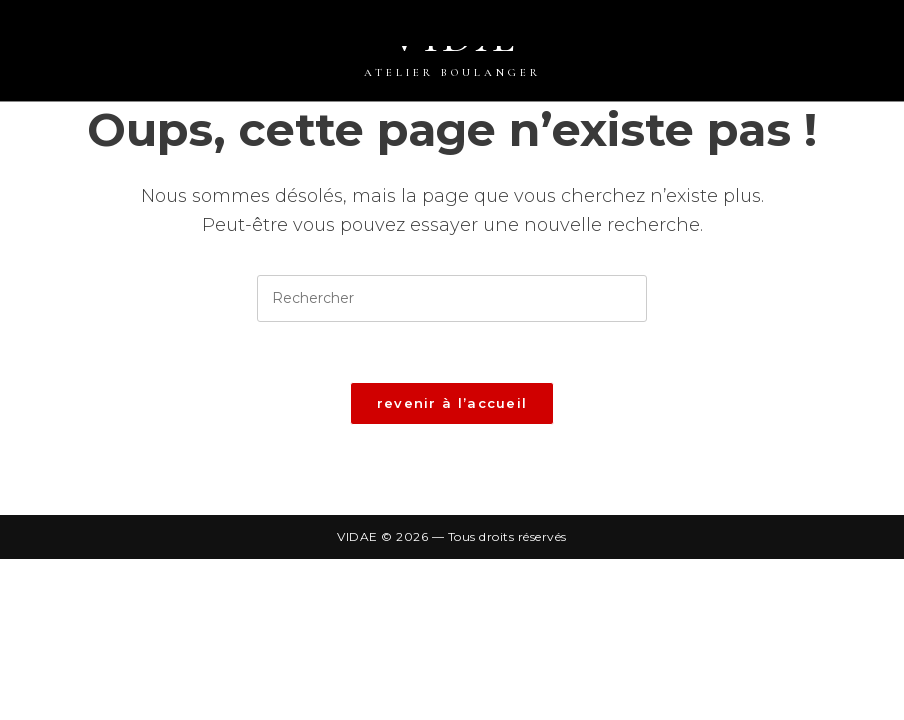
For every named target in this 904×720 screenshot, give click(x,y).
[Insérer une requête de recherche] (452, 298)
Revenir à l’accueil (452, 403)
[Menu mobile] (894, 33)
